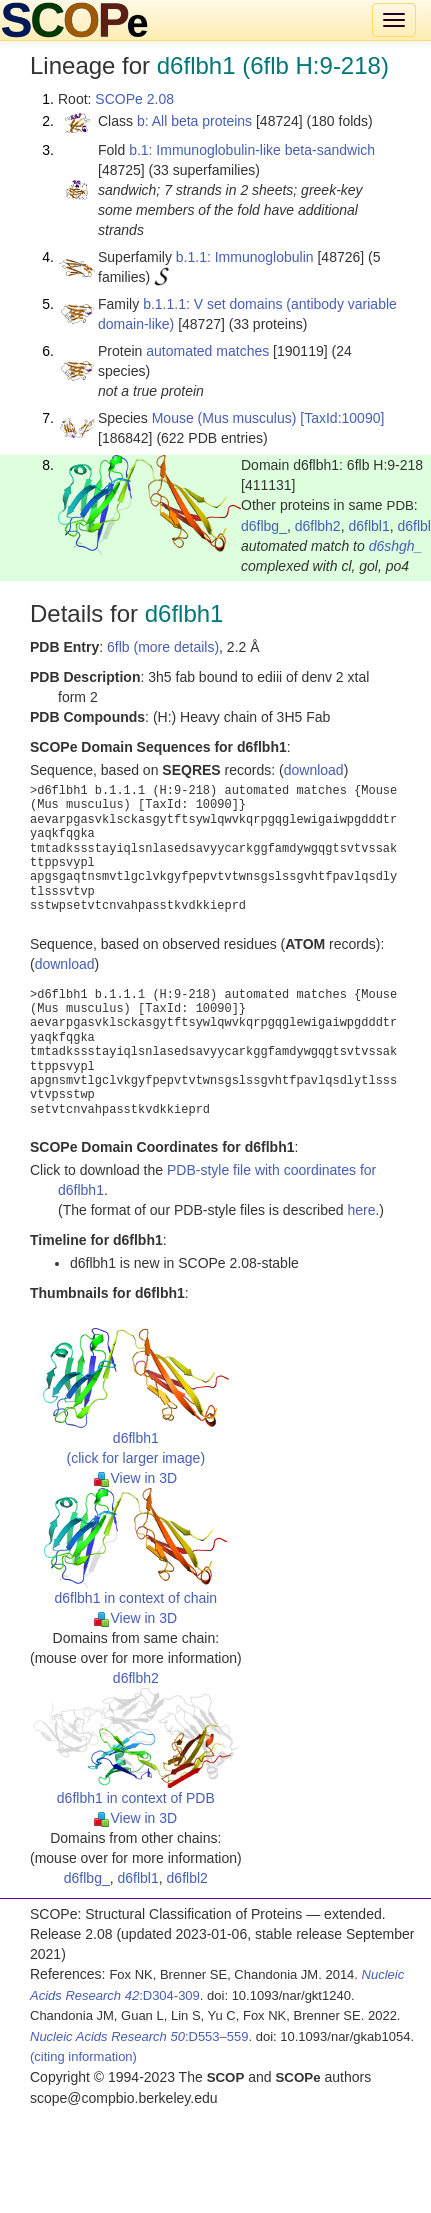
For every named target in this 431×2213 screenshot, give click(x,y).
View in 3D (135, 1478)
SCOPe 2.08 (134, 99)
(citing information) (83, 2056)
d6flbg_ (264, 526)
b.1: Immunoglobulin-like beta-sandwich (252, 150)
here (361, 1210)
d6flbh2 (318, 526)
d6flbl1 (368, 526)
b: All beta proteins (194, 121)
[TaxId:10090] (342, 418)
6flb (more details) (163, 647)
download (314, 770)
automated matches (207, 351)
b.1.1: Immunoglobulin (245, 257)
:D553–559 (139, 2036)
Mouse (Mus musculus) (224, 418)
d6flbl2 (187, 1878)
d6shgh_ (396, 546)
